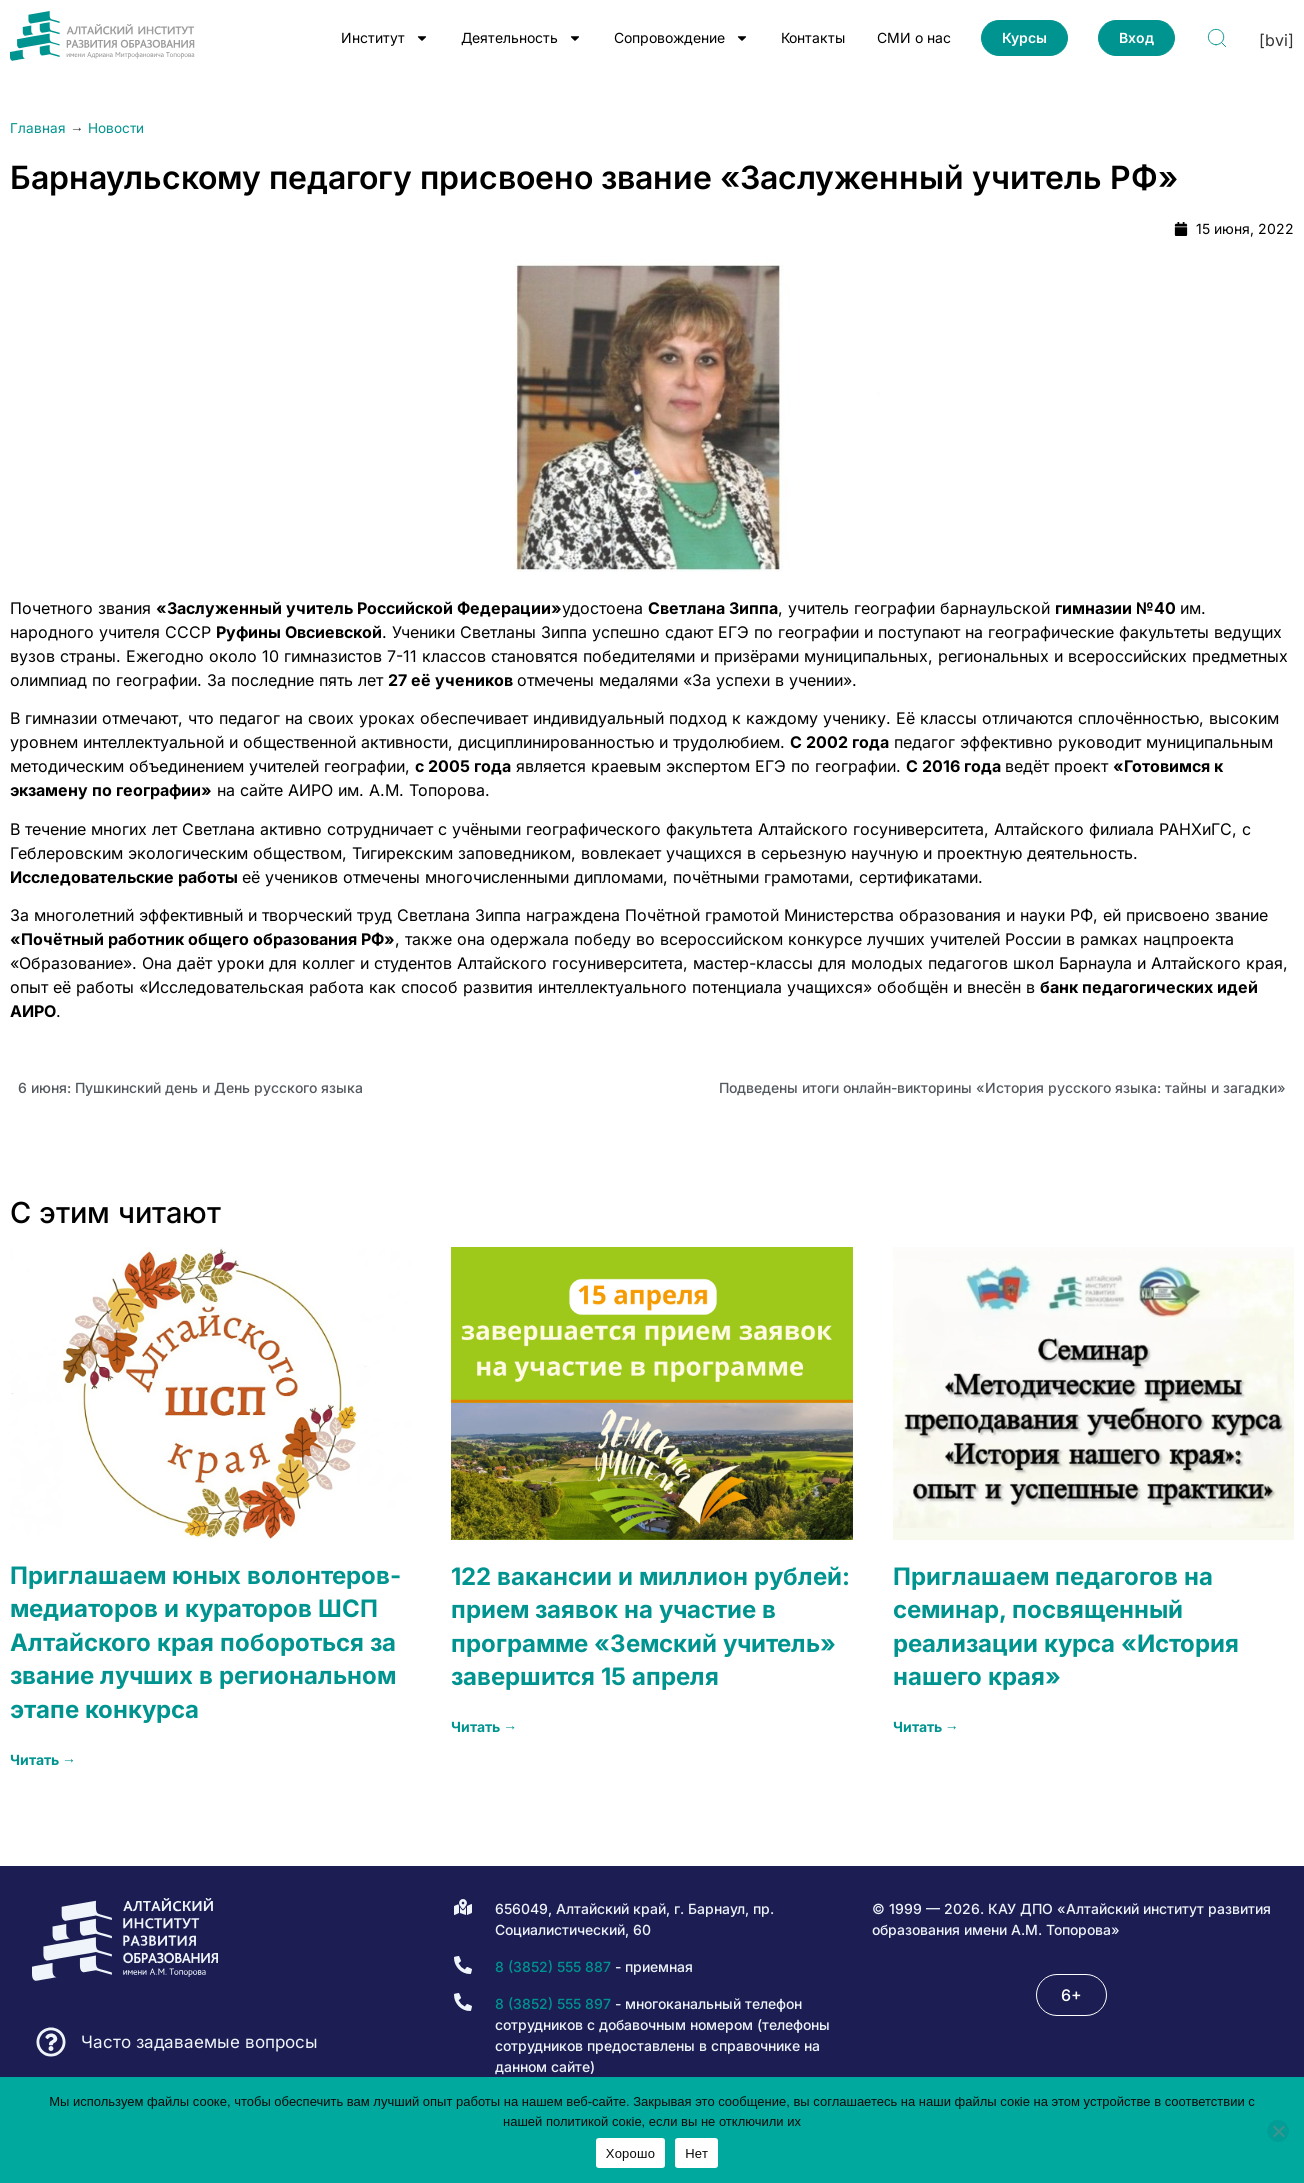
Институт (385, 38)
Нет (696, 2153)
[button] (1071, 1995)
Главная (38, 128)
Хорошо (630, 2153)
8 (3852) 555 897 (553, 2003)
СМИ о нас (914, 37)
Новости (116, 128)
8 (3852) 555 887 (553, 1966)
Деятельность (521, 38)
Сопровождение (681, 38)
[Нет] (1278, 2131)
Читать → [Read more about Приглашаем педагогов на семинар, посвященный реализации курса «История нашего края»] (926, 1726)
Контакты (813, 37)
